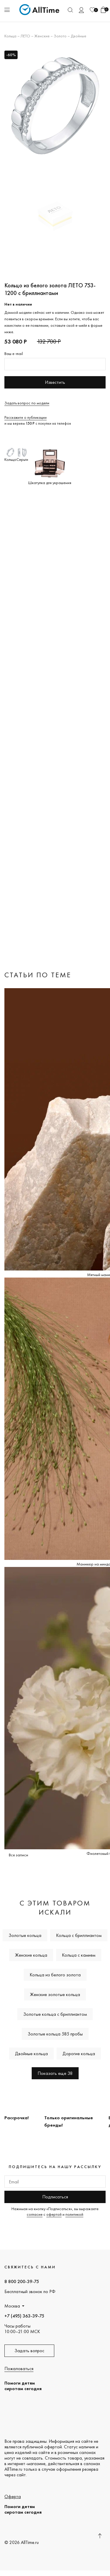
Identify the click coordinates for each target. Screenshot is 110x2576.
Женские (42, 36)
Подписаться (55, 2197)
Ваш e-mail (13, 353)
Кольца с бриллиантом (78, 1935)
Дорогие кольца (78, 2053)
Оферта (12, 2496)
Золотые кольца (25, 1935)
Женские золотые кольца (55, 1994)
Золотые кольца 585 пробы (55, 2034)
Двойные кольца (31, 2053)
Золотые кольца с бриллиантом (55, 2014)
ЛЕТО (25, 36)
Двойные (78, 36)
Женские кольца (31, 1955)
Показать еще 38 (55, 2073)
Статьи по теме (37, 974)
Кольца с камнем (78, 1955)
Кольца (10, 36)
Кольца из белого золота (55, 1975)
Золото (60, 36)
